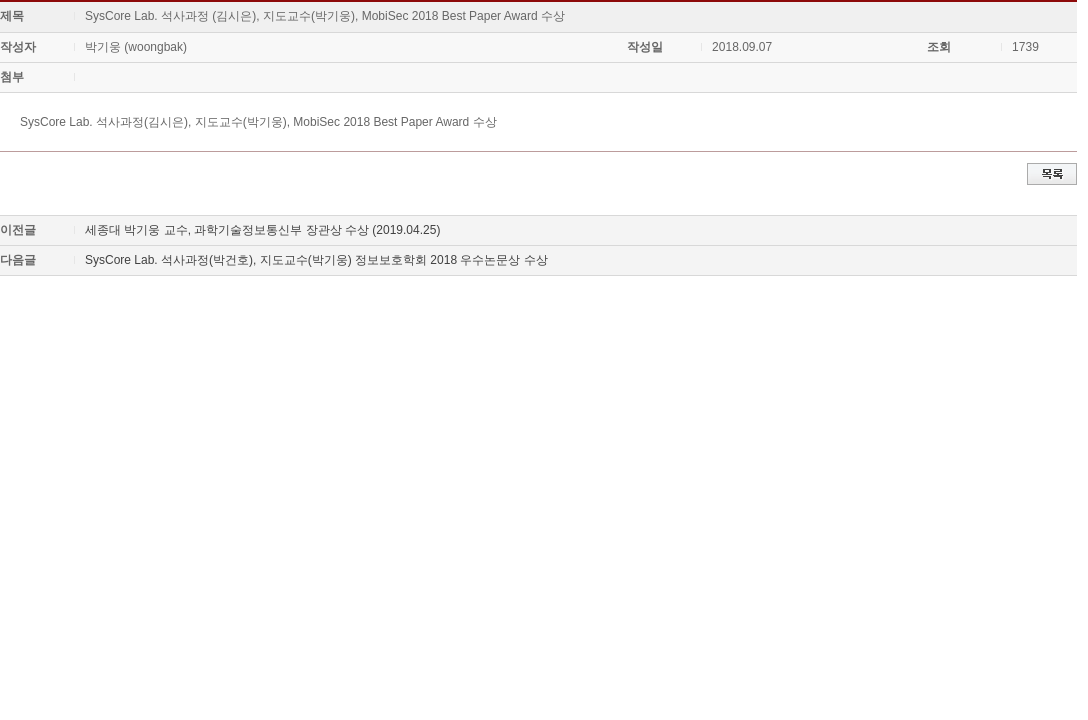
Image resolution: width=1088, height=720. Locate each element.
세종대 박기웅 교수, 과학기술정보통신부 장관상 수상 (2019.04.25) (262, 230)
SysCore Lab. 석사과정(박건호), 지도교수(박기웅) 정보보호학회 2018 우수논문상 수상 (316, 260)
